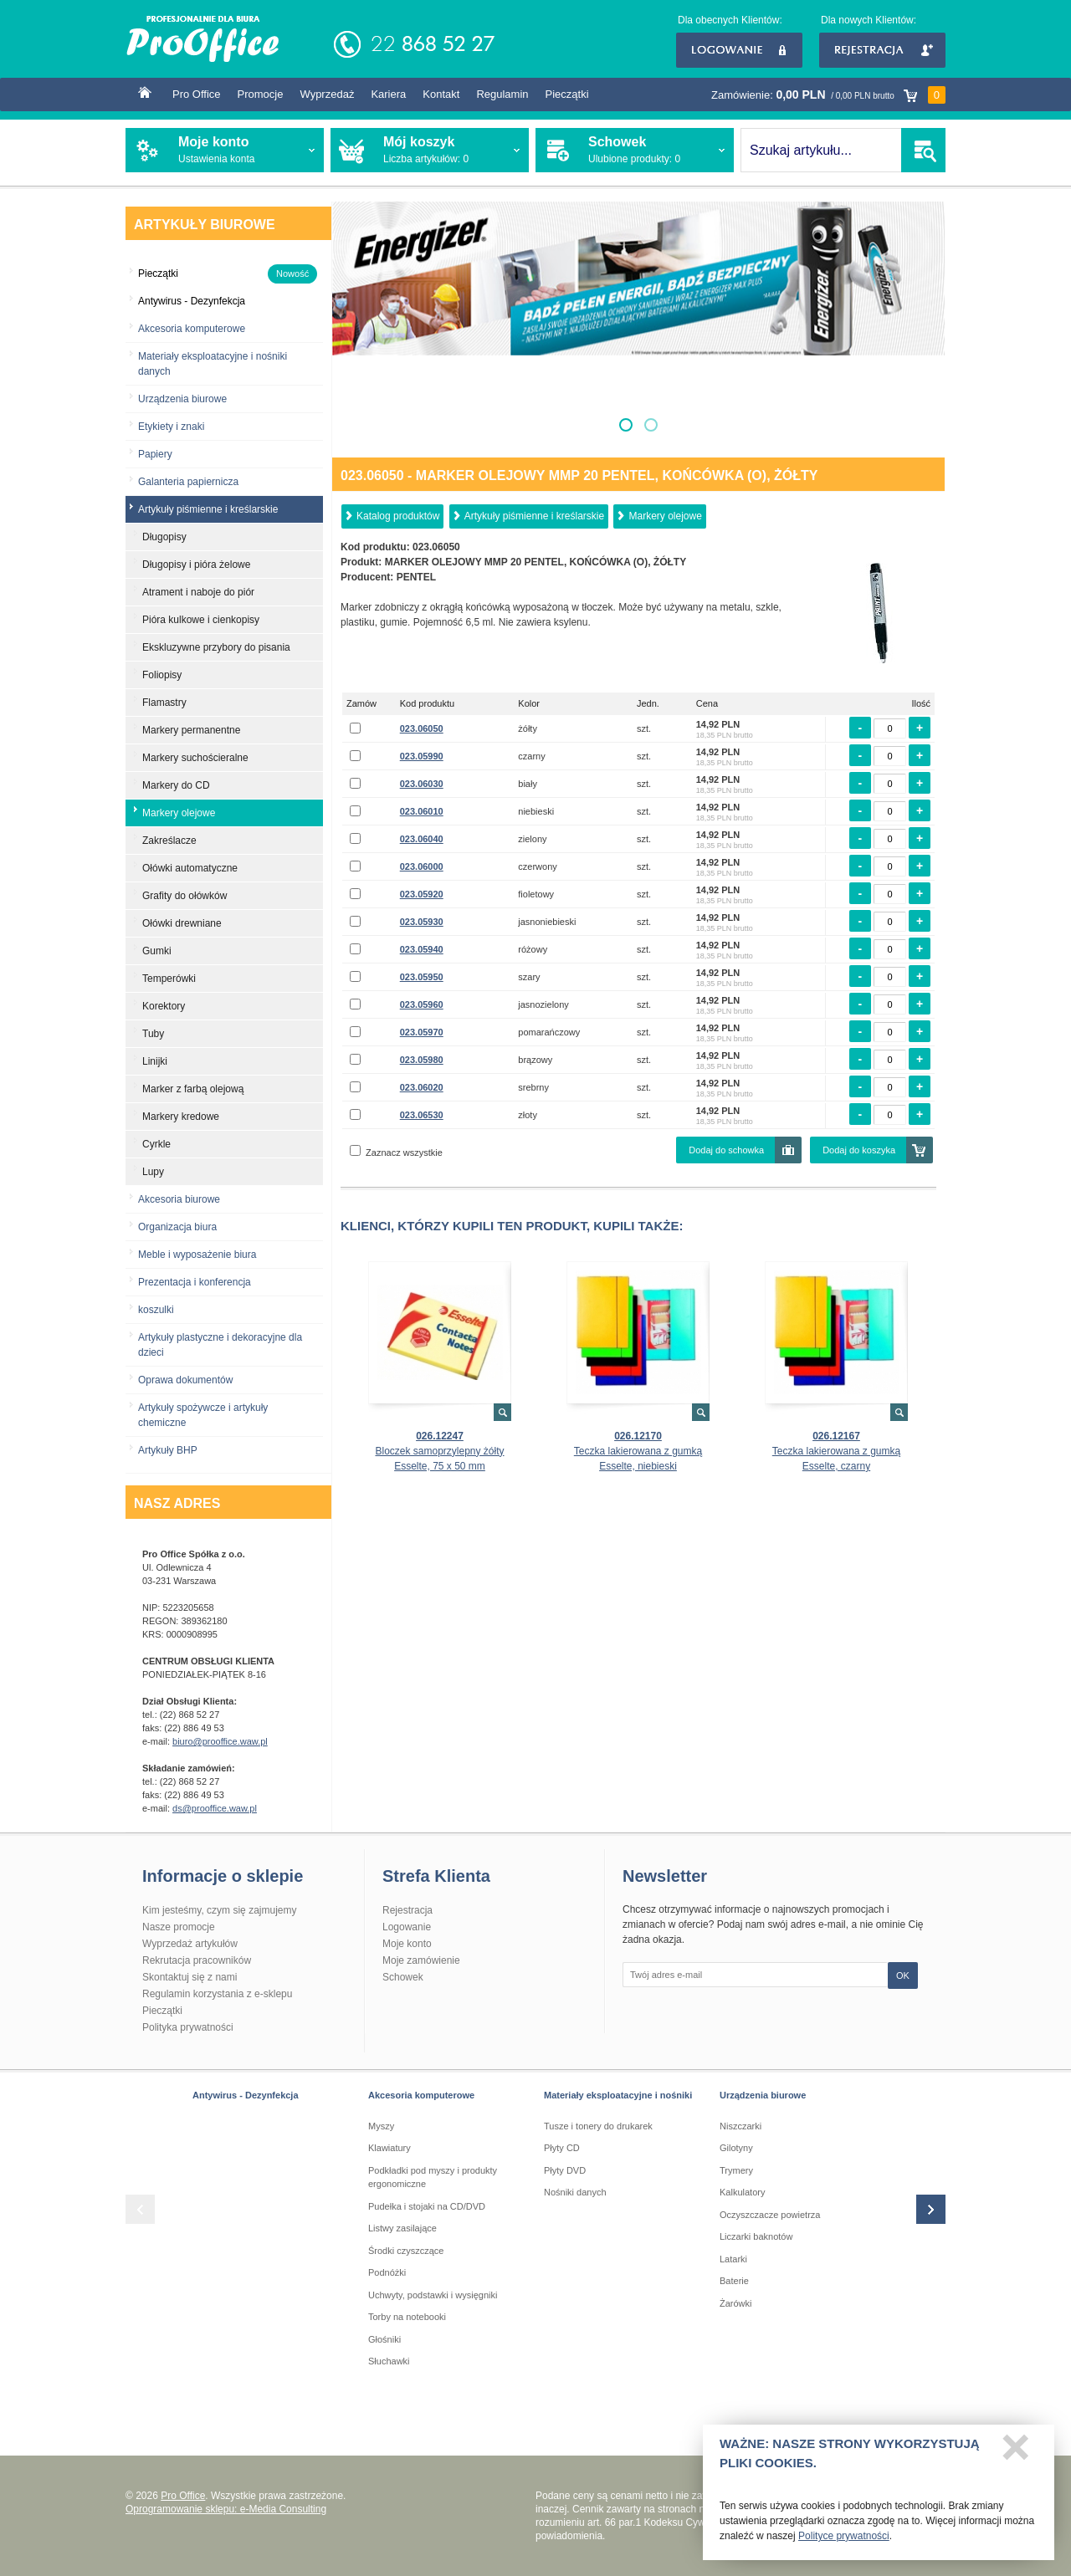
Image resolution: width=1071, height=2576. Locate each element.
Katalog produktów (397, 516)
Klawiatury (389, 2148)
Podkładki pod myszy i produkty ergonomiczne (432, 2177)
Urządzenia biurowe (182, 399)
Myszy (381, 2126)
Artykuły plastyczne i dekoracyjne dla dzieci (220, 1344)
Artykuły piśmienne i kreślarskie (534, 516)
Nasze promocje (178, 1927)
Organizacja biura (177, 1227)
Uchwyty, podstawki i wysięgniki (432, 2295)
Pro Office (196, 94)
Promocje (261, 94)
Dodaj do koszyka (858, 1150)
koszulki (156, 1310)
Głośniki (384, 2339)
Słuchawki (389, 2361)
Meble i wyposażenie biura (197, 1254)
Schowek (402, 1977)
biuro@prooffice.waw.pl (220, 1741)
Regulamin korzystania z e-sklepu (217, 1994)
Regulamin (502, 94)
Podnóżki (387, 2272)
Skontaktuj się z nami (189, 1977)
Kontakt (441, 94)
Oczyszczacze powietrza (770, 2215)
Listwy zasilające (402, 2228)
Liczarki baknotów (756, 2236)
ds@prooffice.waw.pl (214, 1808)
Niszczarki (740, 2126)
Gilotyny (736, 2148)
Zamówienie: (828, 95)
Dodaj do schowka (726, 1150)
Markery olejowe (664, 516)
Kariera (388, 94)
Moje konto (407, 1944)
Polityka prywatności (187, 2027)
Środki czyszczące (405, 2251)
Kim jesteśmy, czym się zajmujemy (219, 1910)
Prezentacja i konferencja (194, 1282)
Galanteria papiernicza (188, 482)
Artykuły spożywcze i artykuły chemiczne (203, 1415)
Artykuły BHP (167, 1450)
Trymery (736, 2170)
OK (903, 1975)
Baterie (734, 2281)
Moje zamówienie (421, 1960)
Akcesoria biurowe (179, 1199)
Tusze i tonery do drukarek (598, 2126)
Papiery (155, 454)
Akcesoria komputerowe (191, 329)
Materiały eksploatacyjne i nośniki (618, 2095)
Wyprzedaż (327, 94)
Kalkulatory (742, 2192)
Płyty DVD (565, 2170)
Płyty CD (562, 2148)
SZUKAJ (923, 150)
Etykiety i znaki (171, 426)
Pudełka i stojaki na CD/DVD (426, 2206)
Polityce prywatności (843, 2543)
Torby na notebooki (407, 2317)
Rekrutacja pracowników (196, 1960)
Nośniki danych (575, 2192)
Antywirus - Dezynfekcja (245, 2095)
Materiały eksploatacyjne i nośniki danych (212, 363)
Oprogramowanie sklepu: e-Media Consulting (226, 2509)
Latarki (733, 2259)
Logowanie (739, 50)
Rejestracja (882, 50)
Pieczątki (567, 94)
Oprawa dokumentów (185, 1380)
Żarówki (736, 2303)
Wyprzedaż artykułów (190, 1944)
